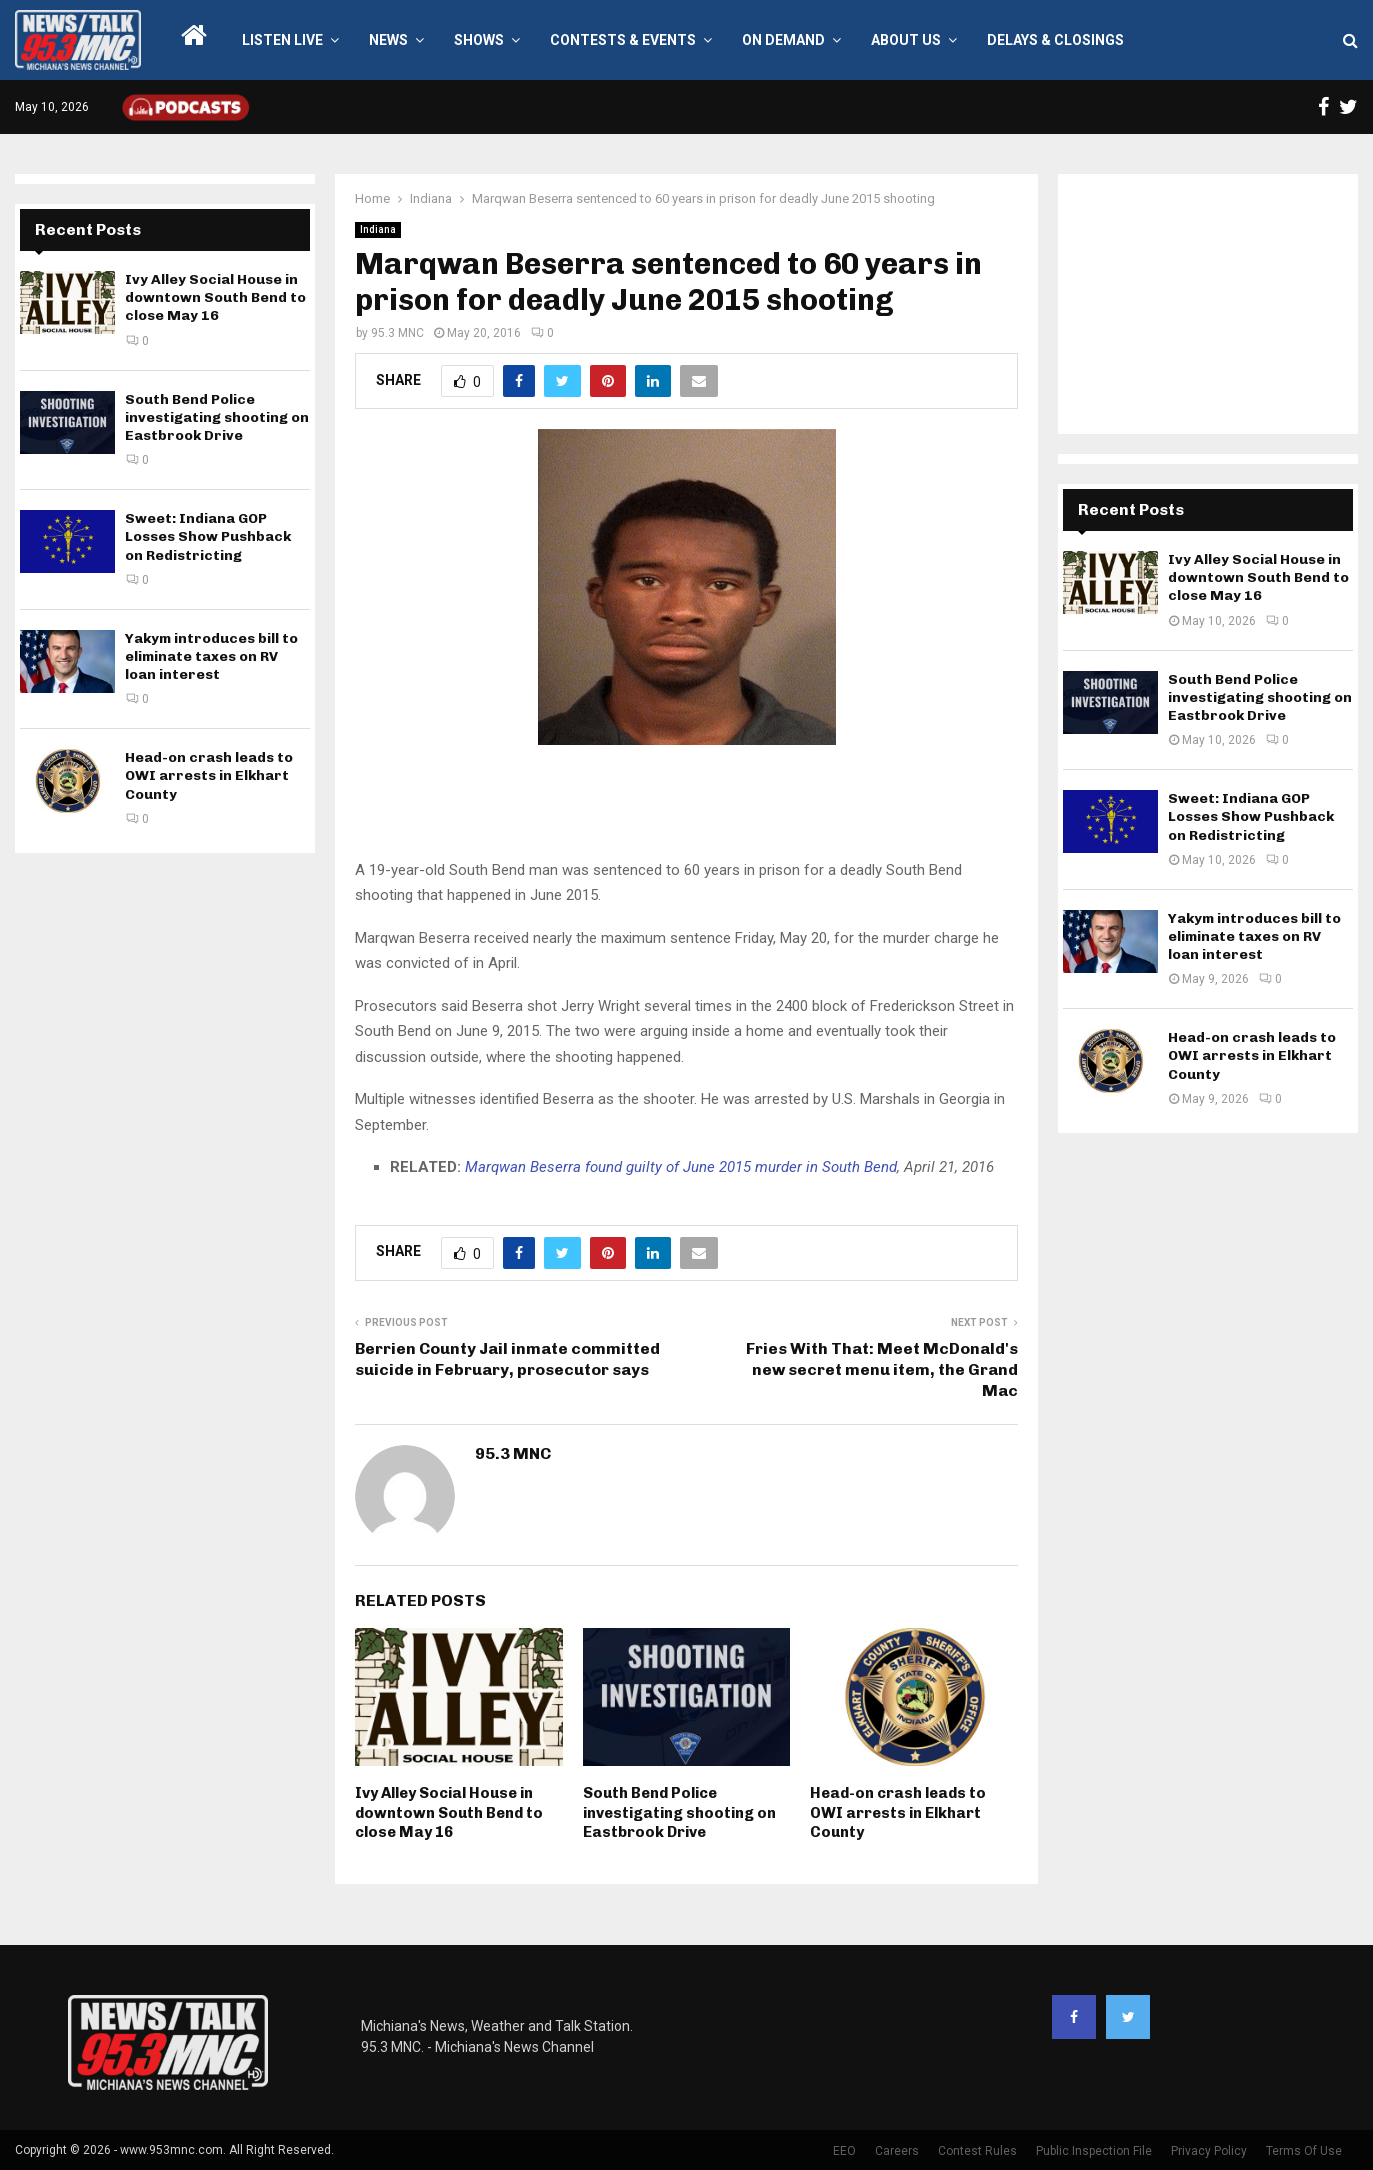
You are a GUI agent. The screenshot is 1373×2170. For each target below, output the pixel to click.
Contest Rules (977, 2151)
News (388, 40)
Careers (897, 2151)
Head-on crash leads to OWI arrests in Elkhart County (898, 1812)
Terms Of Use (1304, 2151)
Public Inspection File (1094, 2151)
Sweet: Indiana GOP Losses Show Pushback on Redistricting (208, 536)
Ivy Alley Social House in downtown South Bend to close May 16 (449, 1812)
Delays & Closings (1055, 40)
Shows (479, 40)
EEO (844, 2151)
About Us (906, 40)
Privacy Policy (1209, 2151)
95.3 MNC (397, 333)
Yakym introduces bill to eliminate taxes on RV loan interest (211, 656)
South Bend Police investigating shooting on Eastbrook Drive (679, 1812)
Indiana (378, 229)
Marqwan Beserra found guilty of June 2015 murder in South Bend (681, 1167)
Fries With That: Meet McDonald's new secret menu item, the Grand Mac (882, 1370)
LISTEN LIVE (282, 40)
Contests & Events (623, 40)
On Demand (783, 40)
